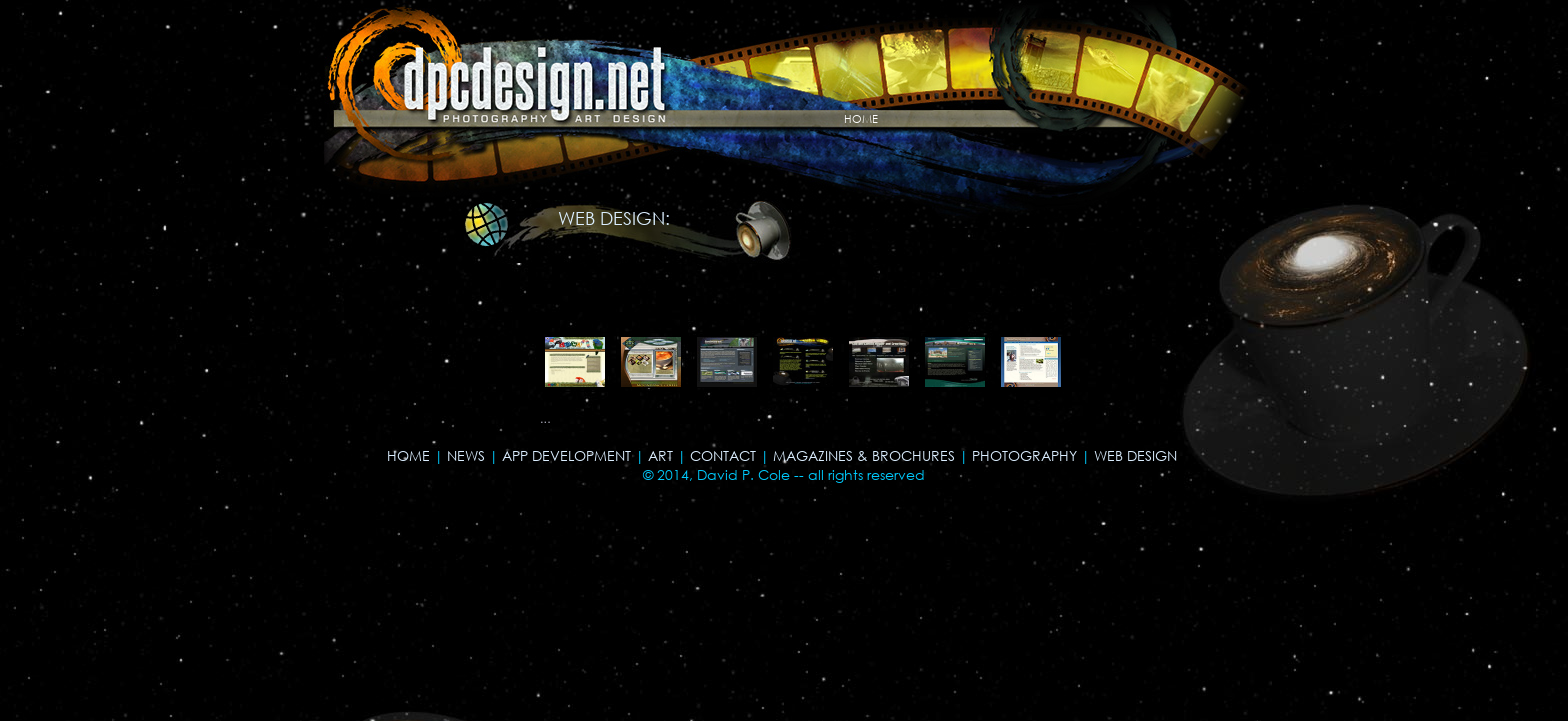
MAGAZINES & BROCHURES (864, 455)
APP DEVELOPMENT (566, 455)
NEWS (466, 455)
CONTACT (723, 455)
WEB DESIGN (1135, 455)
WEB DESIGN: (614, 218)
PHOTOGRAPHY (1024, 455)
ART (660, 455)
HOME (408, 455)
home (861, 117)
